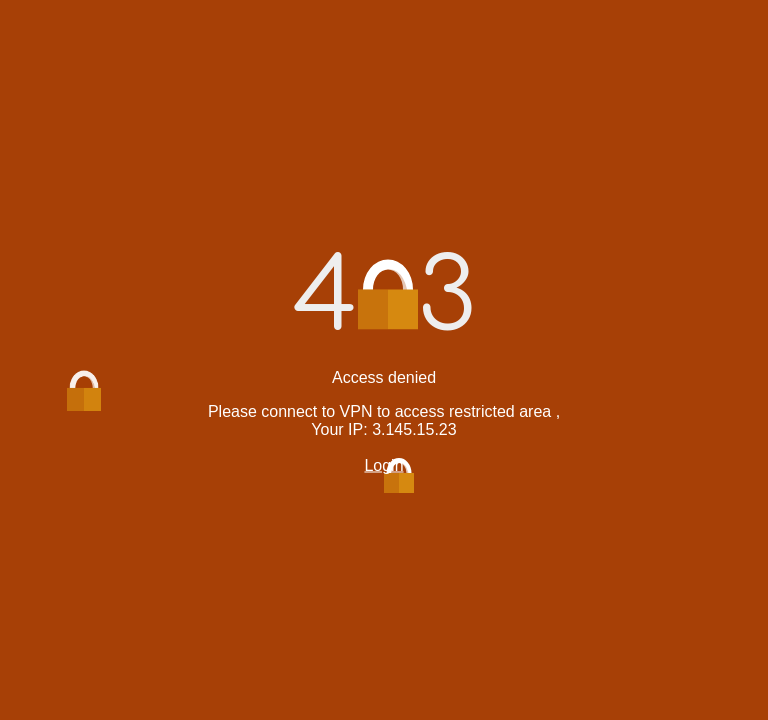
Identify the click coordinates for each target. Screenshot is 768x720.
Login (383, 465)
